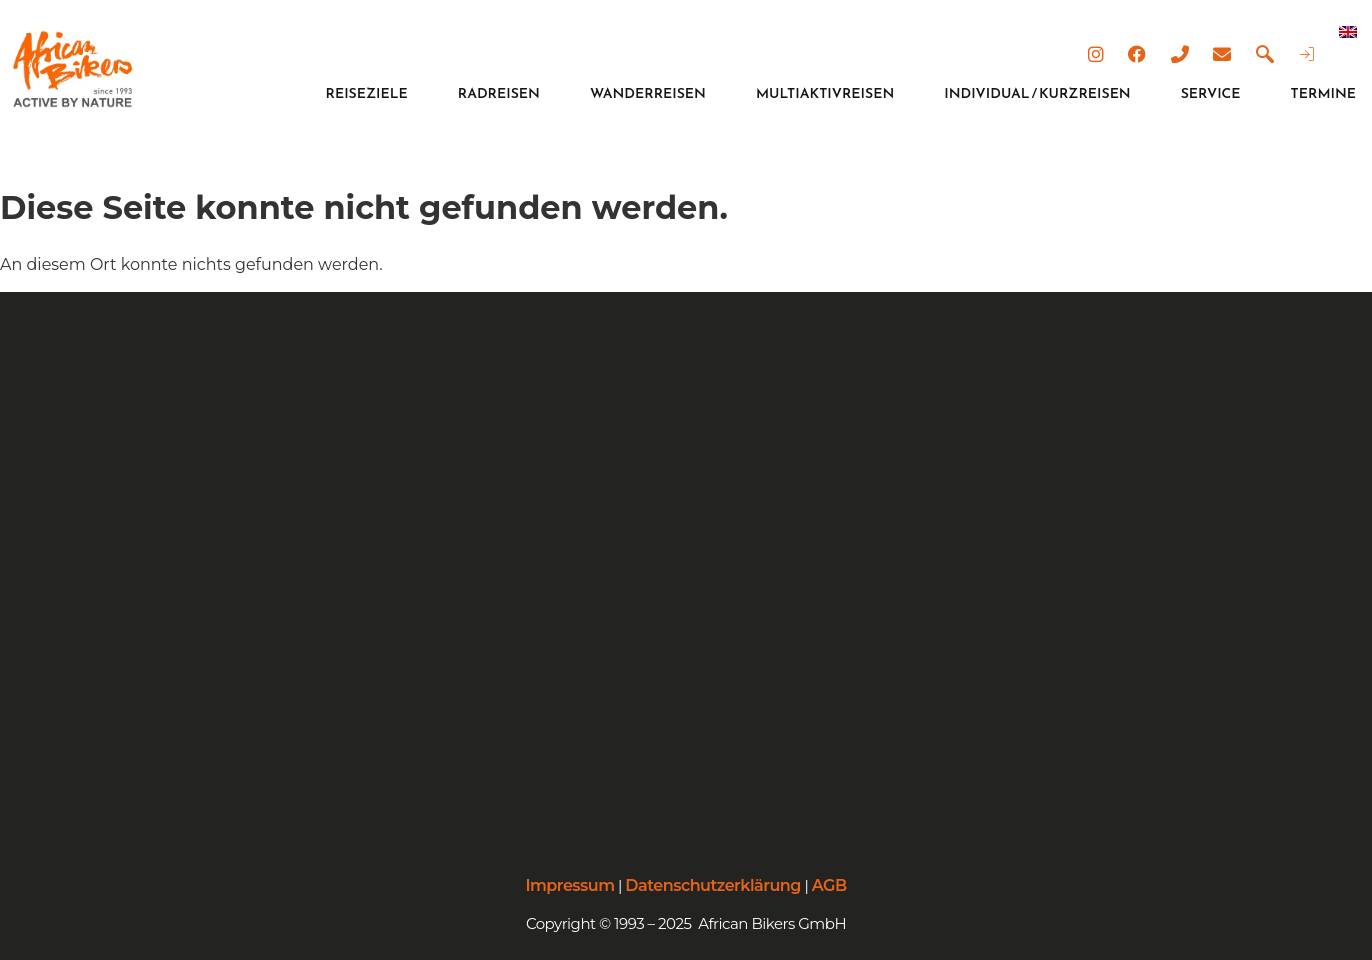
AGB (829, 885)
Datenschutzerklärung (713, 885)
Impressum (569, 885)
